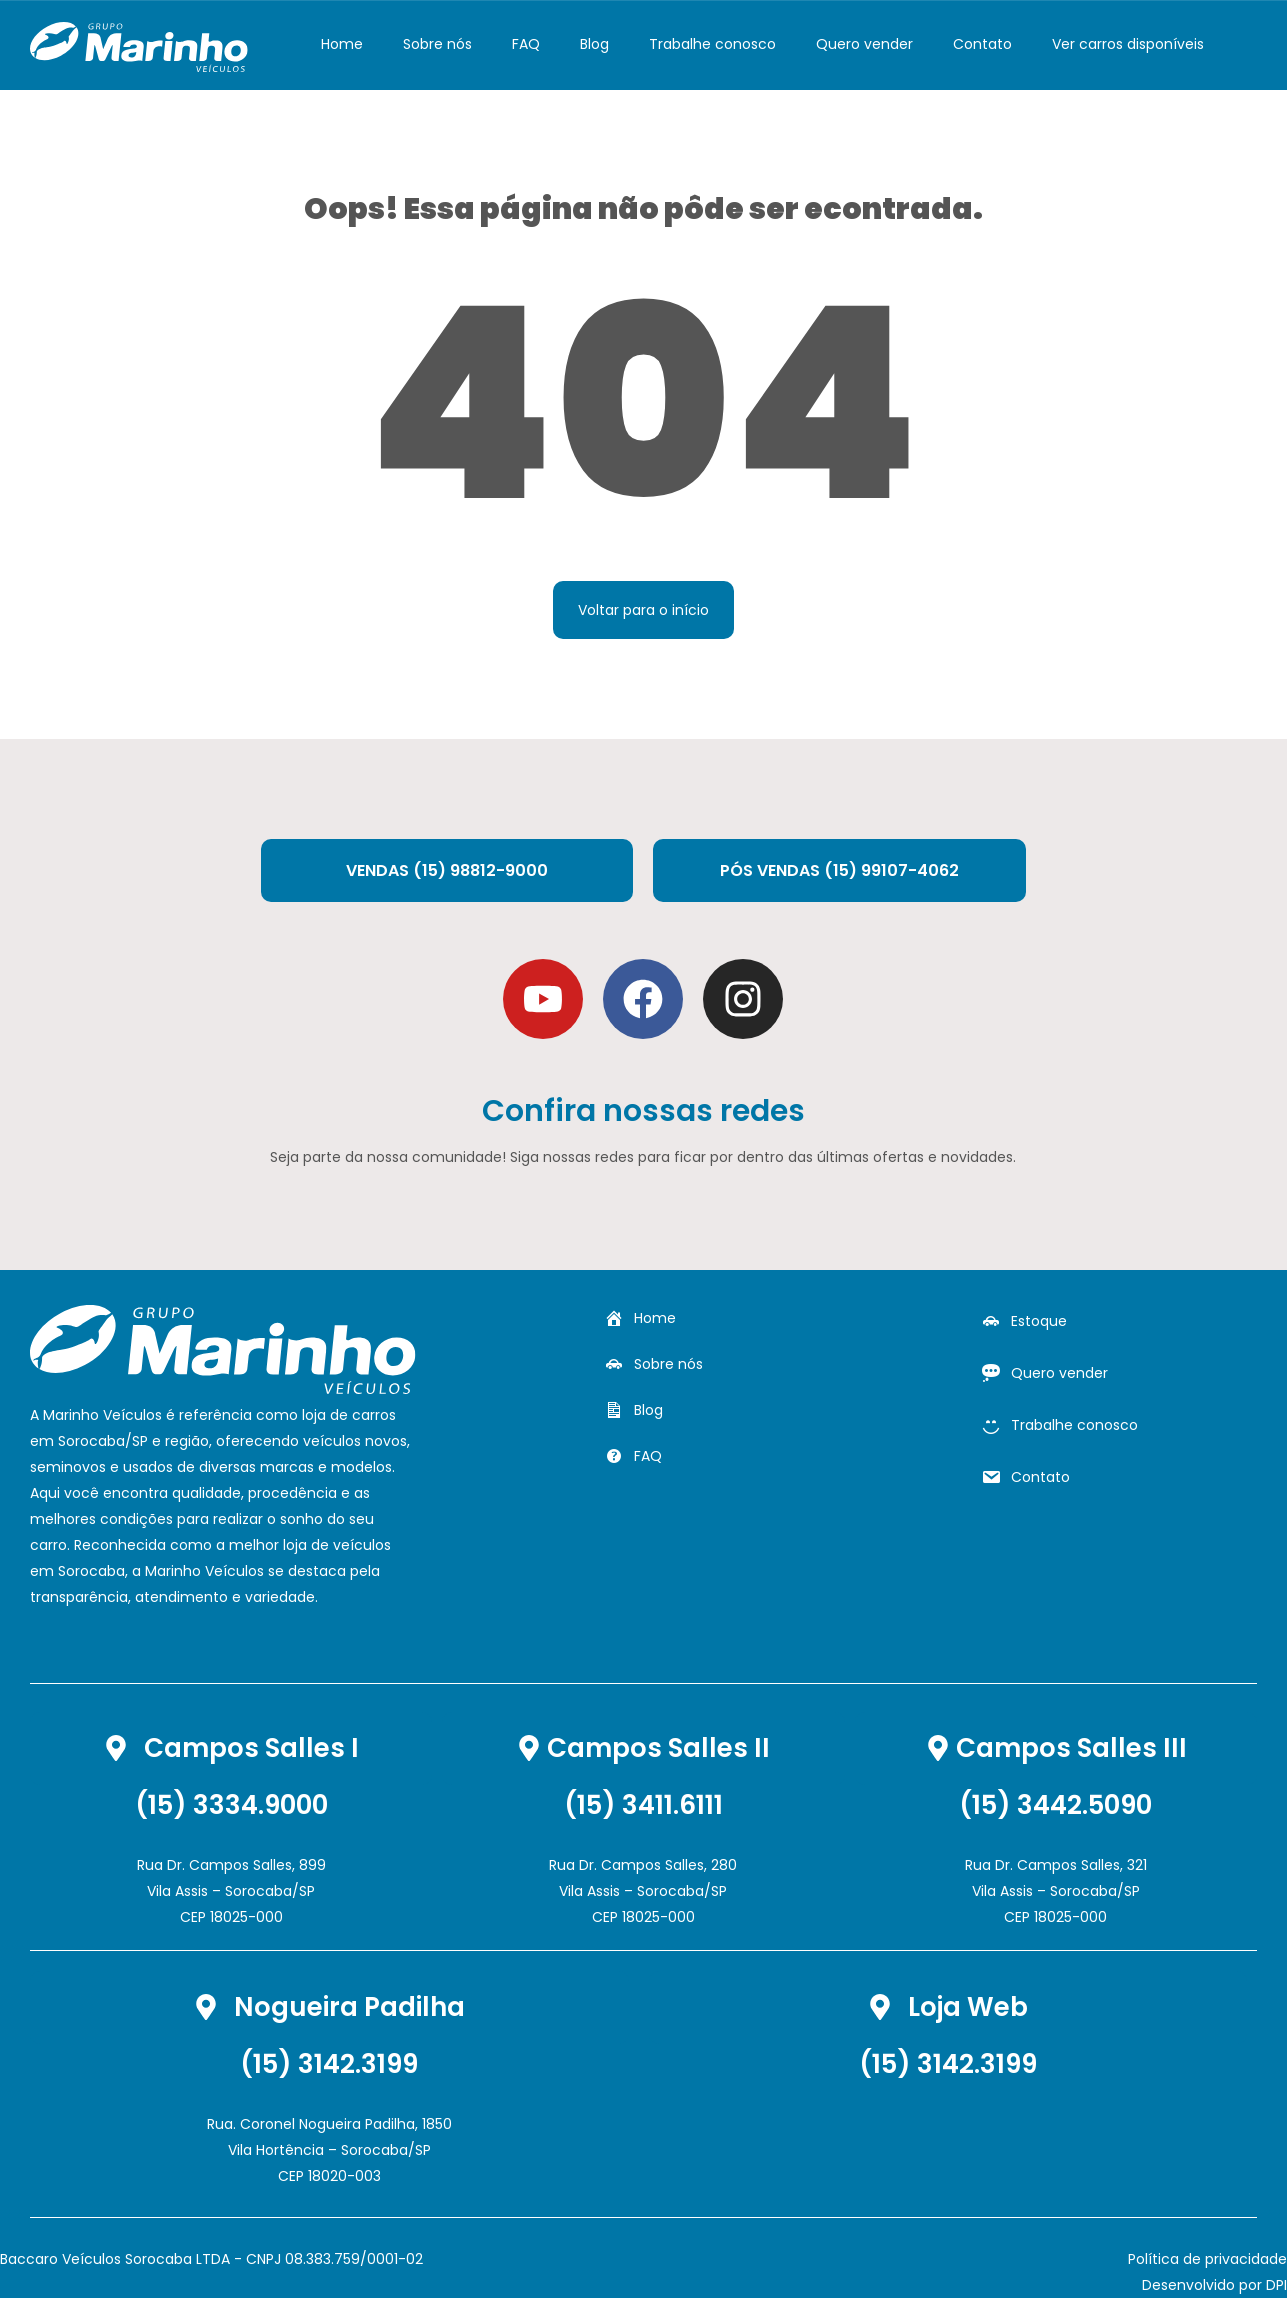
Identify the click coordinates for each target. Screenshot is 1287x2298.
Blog (594, 44)
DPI (1276, 2285)
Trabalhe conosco (712, 44)
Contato (982, 44)
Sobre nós (437, 44)
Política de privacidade (1207, 2259)
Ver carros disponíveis (1128, 44)
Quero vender (864, 44)
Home (342, 44)
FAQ (526, 44)
